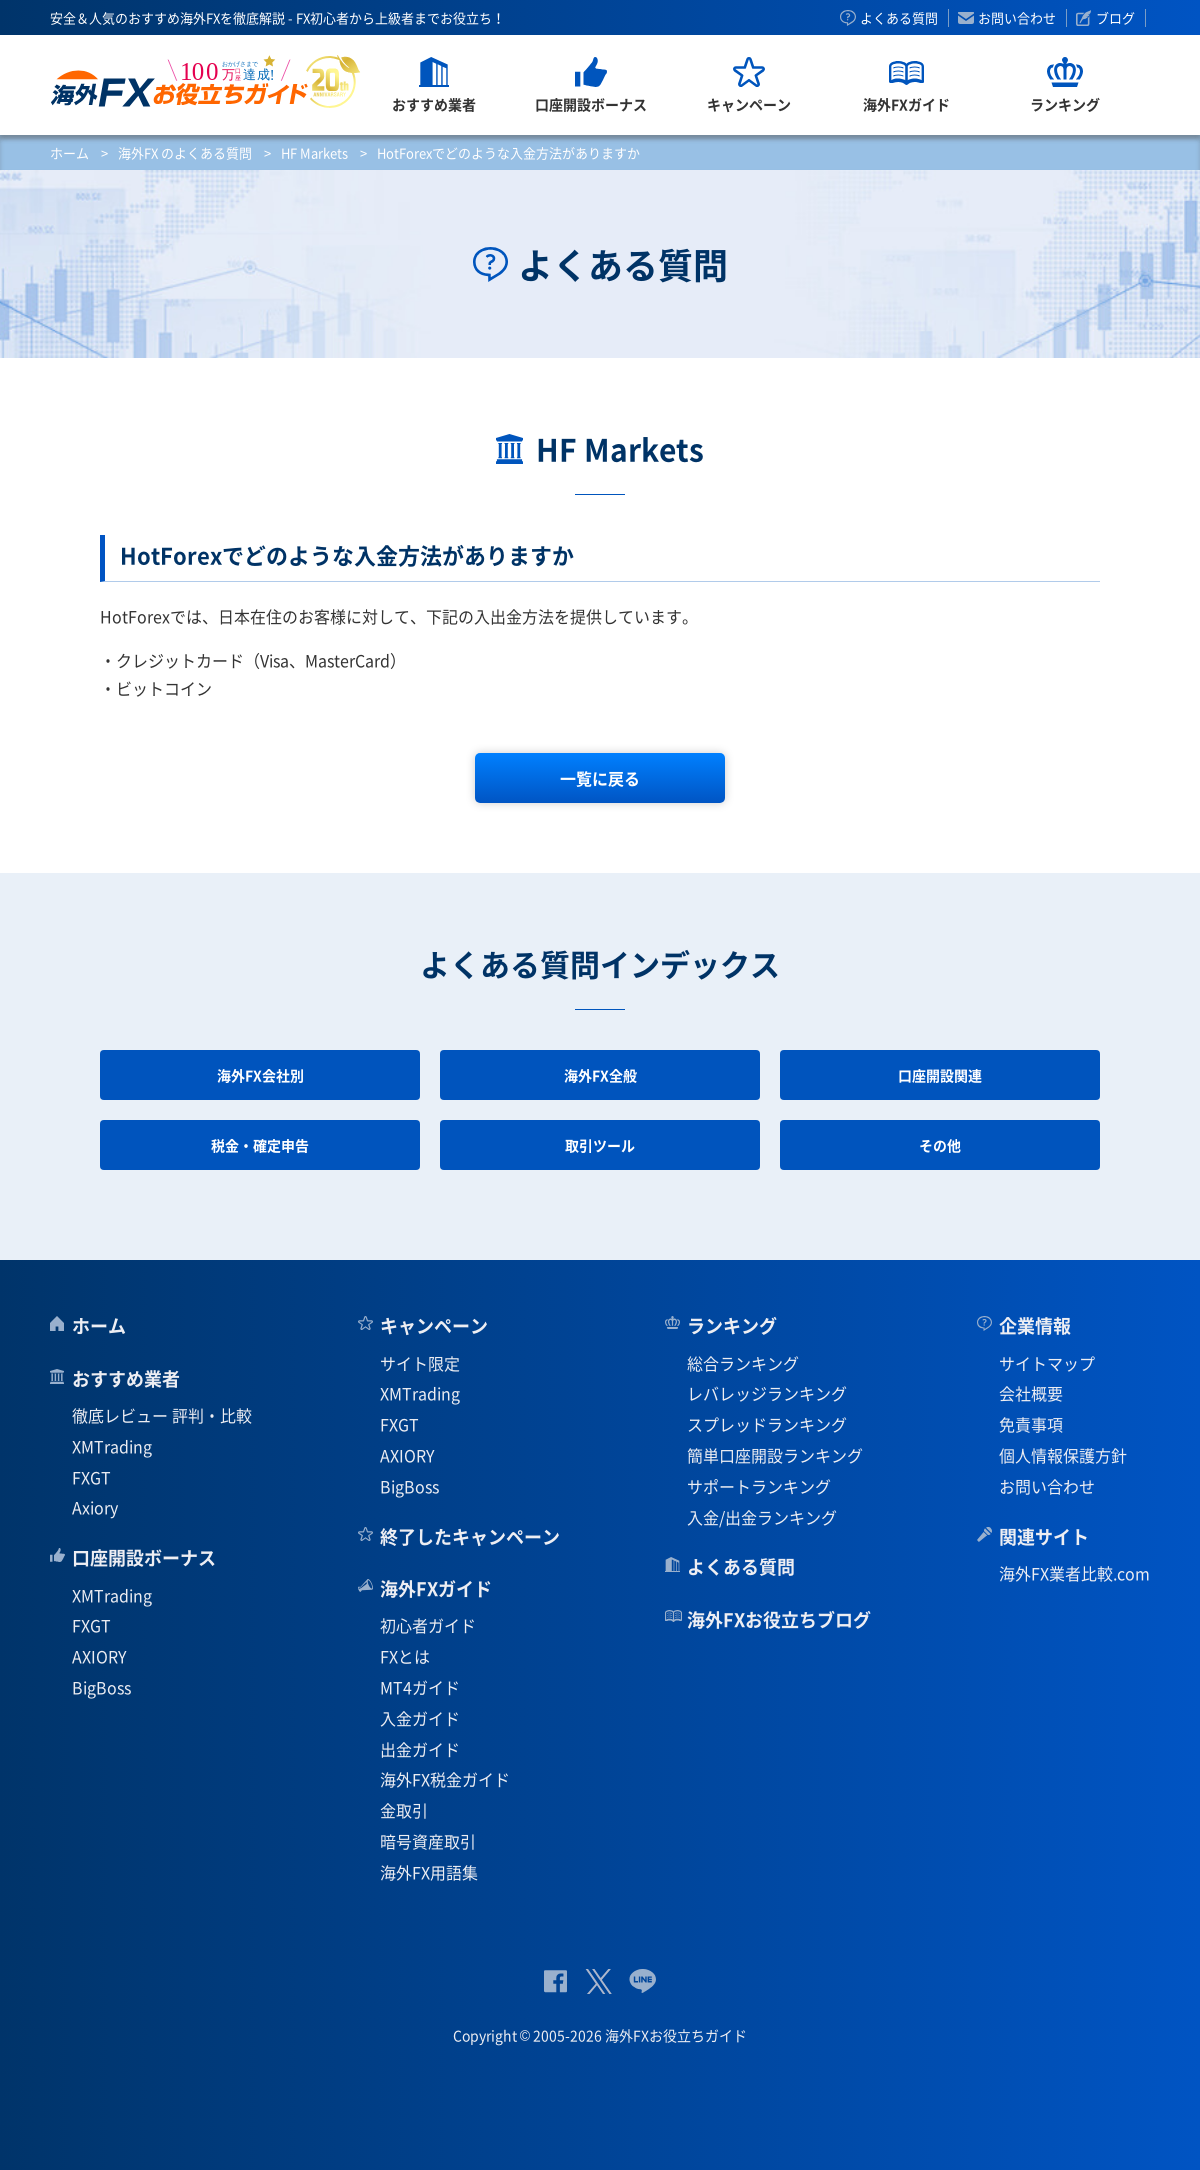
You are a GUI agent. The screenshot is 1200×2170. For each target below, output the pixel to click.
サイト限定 (420, 1363)
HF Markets (314, 152)
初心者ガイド (428, 1625)
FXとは (405, 1656)
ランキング (732, 1325)
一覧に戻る (600, 778)
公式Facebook (555, 1981)
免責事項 (1031, 1424)
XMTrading (112, 1446)
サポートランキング (759, 1486)
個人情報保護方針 (1063, 1455)
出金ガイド (420, 1749)
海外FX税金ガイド (445, 1779)
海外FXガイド (436, 1588)
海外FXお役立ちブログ (779, 1619)
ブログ (1115, 18)
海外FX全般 (600, 1075)
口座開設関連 (940, 1075)
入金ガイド (420, 1718)
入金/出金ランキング (762, 1517)
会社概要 (1031, 1393)
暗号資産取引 (428, 1841)
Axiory (95, 1507)
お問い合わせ (1017, 18)
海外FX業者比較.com (1074, 1573)
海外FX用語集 (429, 1872)
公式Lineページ (642, 1981)
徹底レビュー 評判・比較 (162, 1415)
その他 (940, 1145)
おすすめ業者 (126, 1378)
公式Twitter (598, 1981)
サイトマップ (1047, 1363)
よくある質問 (899, 18)
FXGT (91, 1477)
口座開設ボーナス (144, 1557)
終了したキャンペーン (470, 1536)
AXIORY (99, 1656)
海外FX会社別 (260, 1075)
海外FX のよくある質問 (185, 152)
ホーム (69, 152)
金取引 (404, 1810)
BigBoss (101, 1687)
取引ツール (600, 1145)
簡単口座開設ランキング (775, 1455)
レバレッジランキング (767, 1393)
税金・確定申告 (260, 1145)
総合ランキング (743, 1363)
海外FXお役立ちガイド (205, 81)
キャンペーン (434, 1325)
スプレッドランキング (767, 1424)
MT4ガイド (420, 1687)
